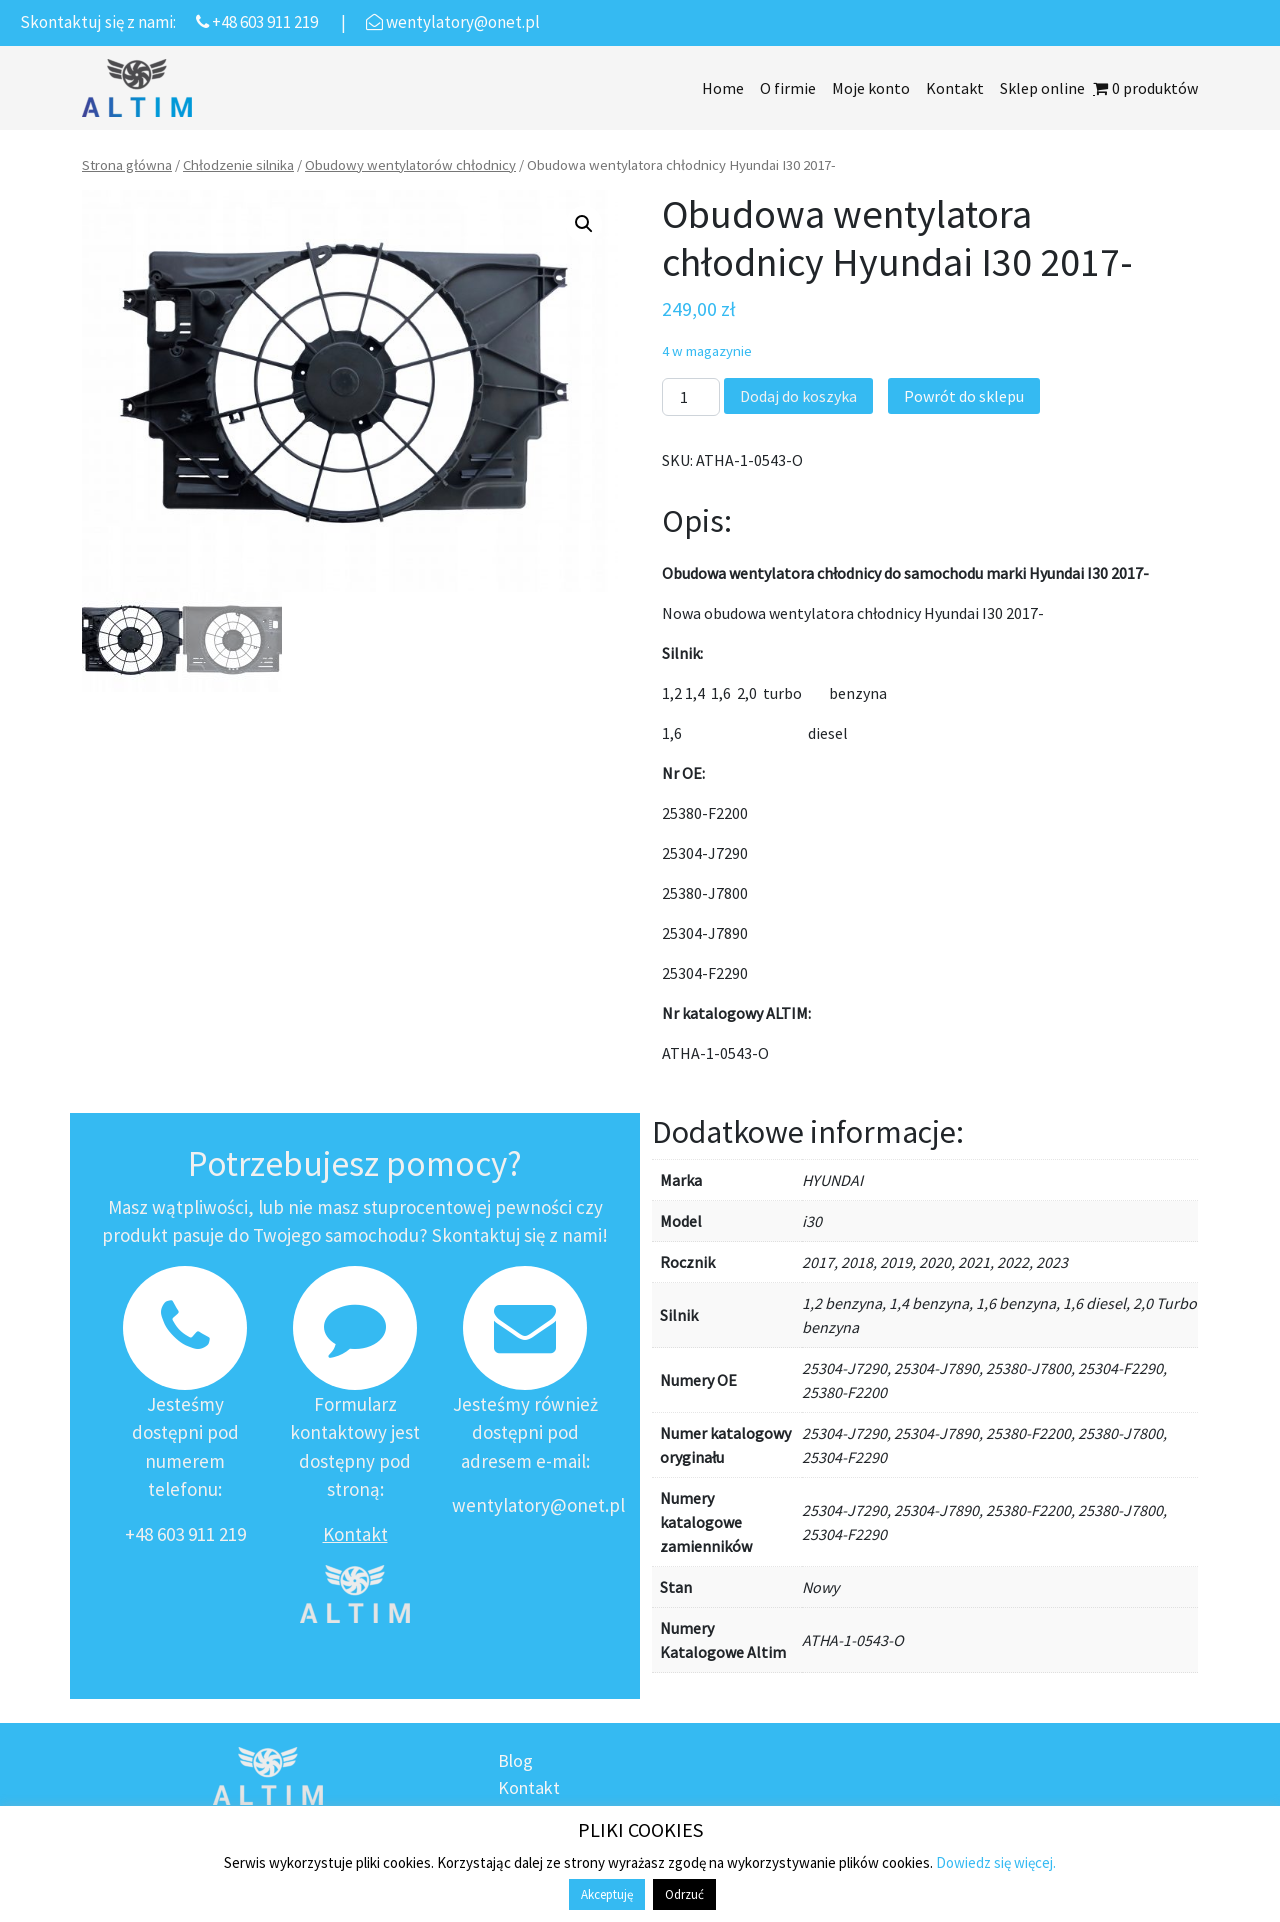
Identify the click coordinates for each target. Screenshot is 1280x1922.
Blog (515, 1760)
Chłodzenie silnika (238, 165)
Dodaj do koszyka (798, 396)
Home (723, 88)
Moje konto (871, 88)
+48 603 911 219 (185, 1534)
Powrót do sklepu (964, 396)
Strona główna (127, 165)
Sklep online (1042, 88)
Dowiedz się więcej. (996, 1862)
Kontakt (955, 88)
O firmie (788, 88)
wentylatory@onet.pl (538, 1505)
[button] (584, 224)
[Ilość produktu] (691, 397)
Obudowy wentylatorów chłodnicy (410, 165)
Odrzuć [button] (684, 1894)
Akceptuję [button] (607, 1894)
